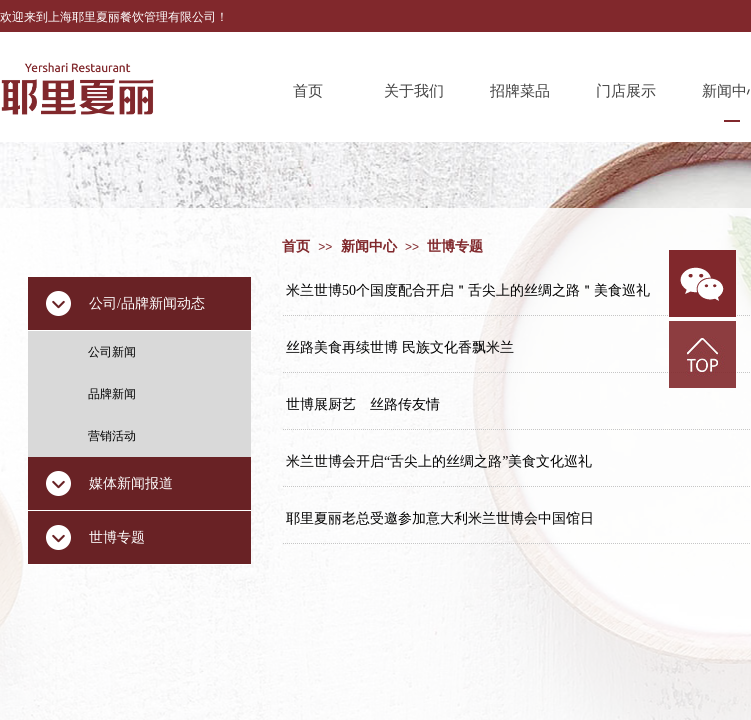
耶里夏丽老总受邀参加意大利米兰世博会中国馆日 (440, 518)
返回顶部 (702, 354)
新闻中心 (369, 246)
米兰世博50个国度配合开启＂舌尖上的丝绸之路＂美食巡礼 (468, 290)
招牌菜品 (520, 91)
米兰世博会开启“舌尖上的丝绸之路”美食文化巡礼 (439, 461)
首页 (308, 91)
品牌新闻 (112, 394)
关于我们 (414, 91)
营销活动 (112, 436)
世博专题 (455, 246)
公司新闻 (112, 352)
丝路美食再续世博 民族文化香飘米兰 (400, 347)
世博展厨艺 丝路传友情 (363, 404)
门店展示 (626, 91)
